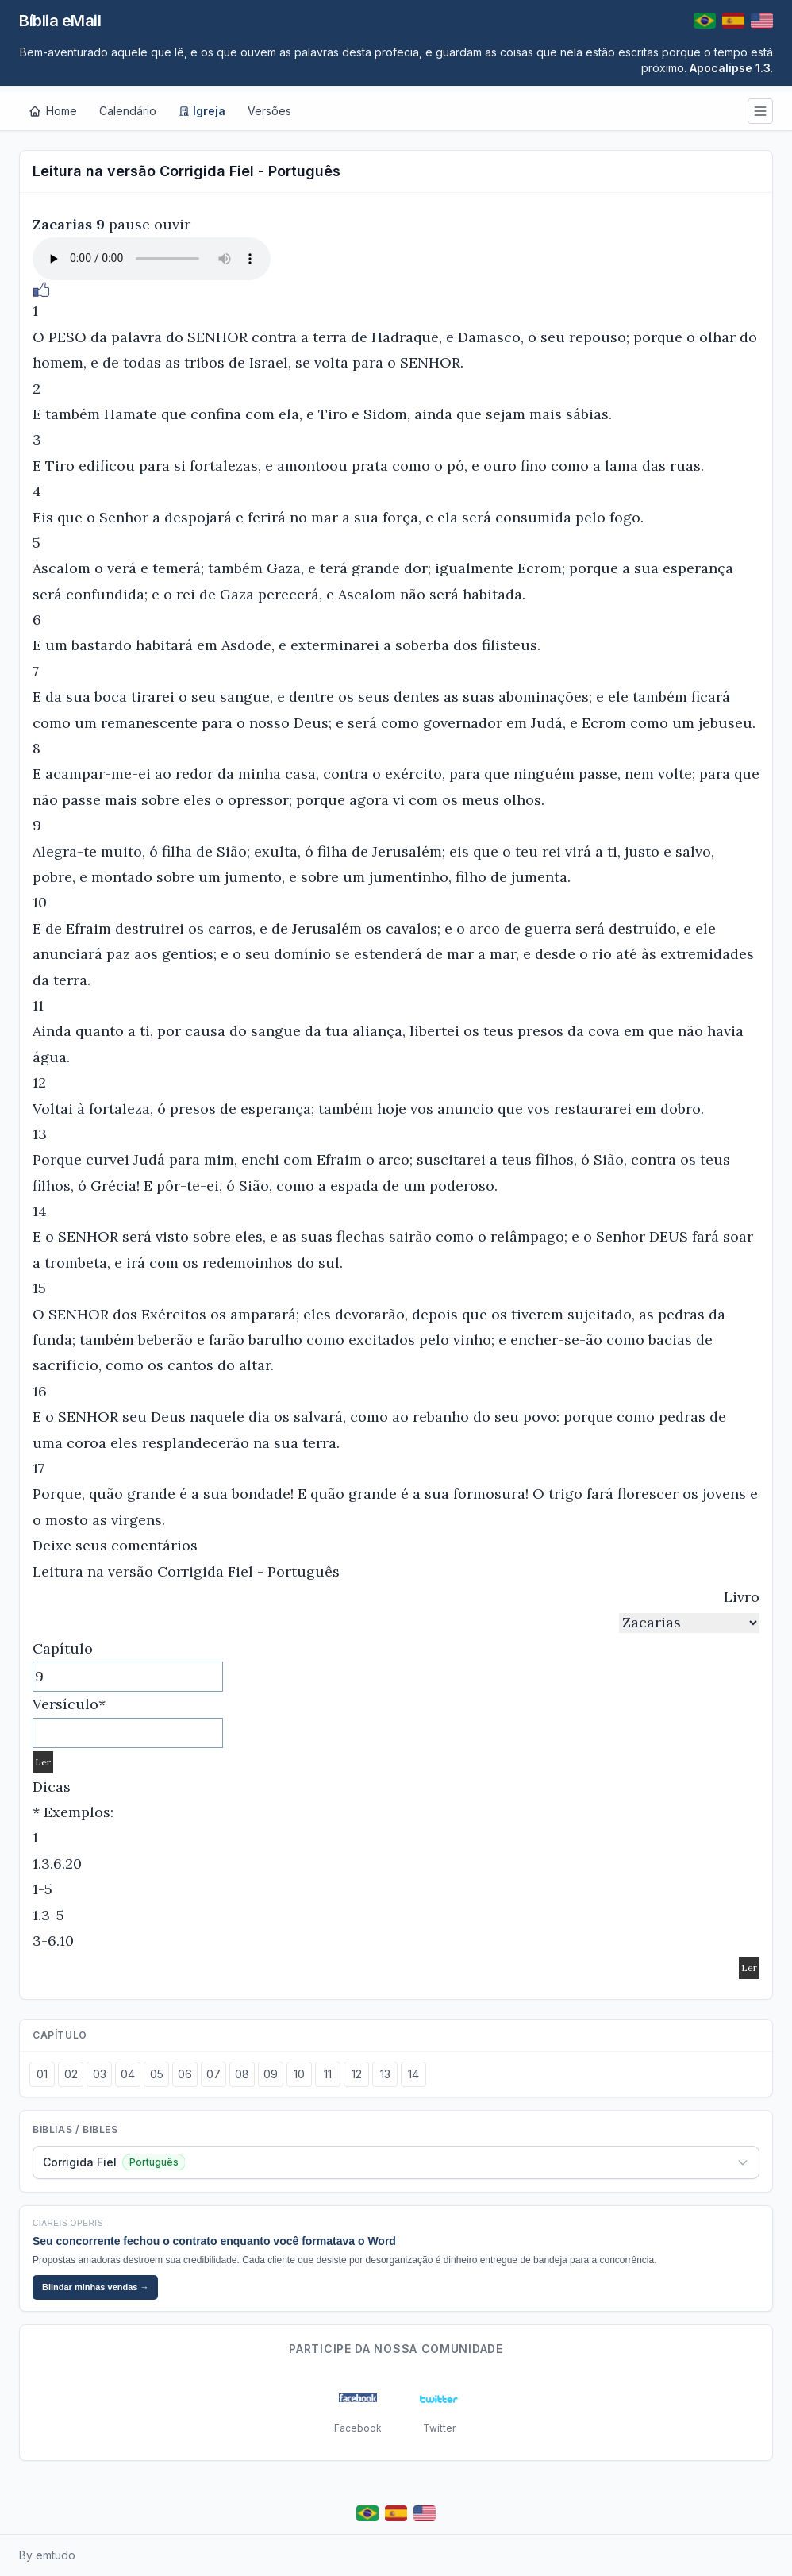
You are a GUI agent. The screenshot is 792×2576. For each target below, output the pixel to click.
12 (357, 2074)
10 (299, 2074)
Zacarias (62, 224)
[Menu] (760, 111)
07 (213, 2074)
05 (156, 2074)
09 (270, 2074)
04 (128, 2074)
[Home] (53, 111)
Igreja (202, 110)
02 (71, 2074)
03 (99, 2074)
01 (42, 2074)
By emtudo (47, 2555)
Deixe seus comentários (115, 1545)
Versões (269, 110)
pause (129, 224)
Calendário (127, 110)
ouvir (172, 224)
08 (242, 2074)
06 (185, 2074)
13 (385, 2074)
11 (328, 2074)
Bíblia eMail (60, 20)
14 (413, 2074)
